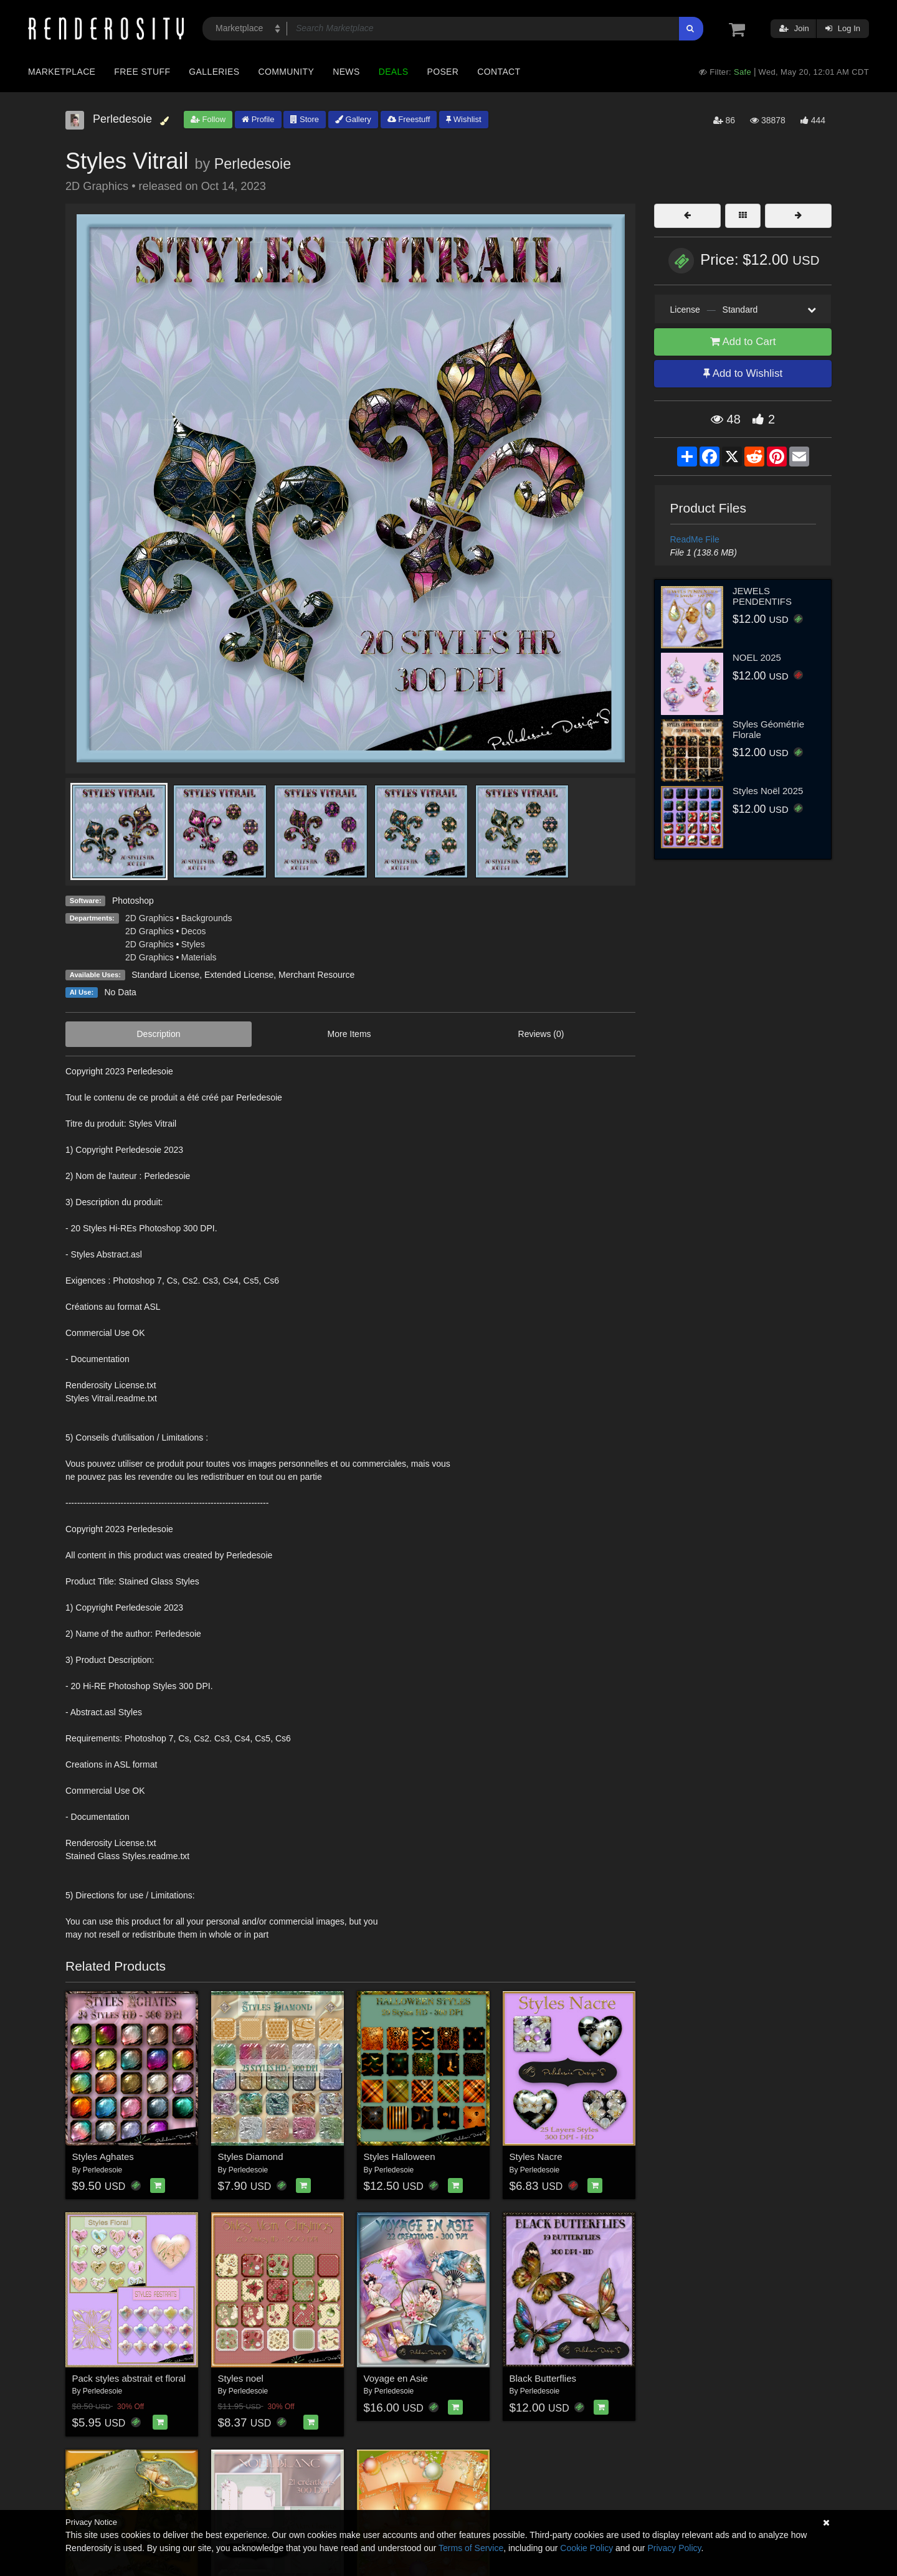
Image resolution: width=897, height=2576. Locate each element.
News (346, 72)
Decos (193, 931)
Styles (193, 944)
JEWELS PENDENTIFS (762, 596)
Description (159, 1034)
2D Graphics (149, 918)
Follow (208, 119)
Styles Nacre (536, 2156)
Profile (258, 119)
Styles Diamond (250, 2156)
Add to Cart (743, 342)
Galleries (214, 72)
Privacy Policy (674, 2548)
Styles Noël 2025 (768, 790)
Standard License (165, 975)
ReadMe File (694, 539)
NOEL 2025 (757, 657)
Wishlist (463, 119)
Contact (498, 72)
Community (287, 72)
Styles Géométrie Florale (768, 729)
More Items (349, 1034)
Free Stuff (142, 72)
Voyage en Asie (396, 2378)
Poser (442, 72)
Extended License (238, 975)
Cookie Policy (586, 2548)
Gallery (353, 119)
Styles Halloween (399, 2156)
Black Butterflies (543, 2378)
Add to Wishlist (742, 373)
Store (304, 119)
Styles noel (240, 2378)
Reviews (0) (541, 1034)
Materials (199, 957)
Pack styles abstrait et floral (129, 2378)
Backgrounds (206, 918)
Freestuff (408, 119)
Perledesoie (253, 164)
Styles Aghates (103, 2156)
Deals (394, 72)
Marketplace (61, 72)
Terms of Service (471, 2548)
